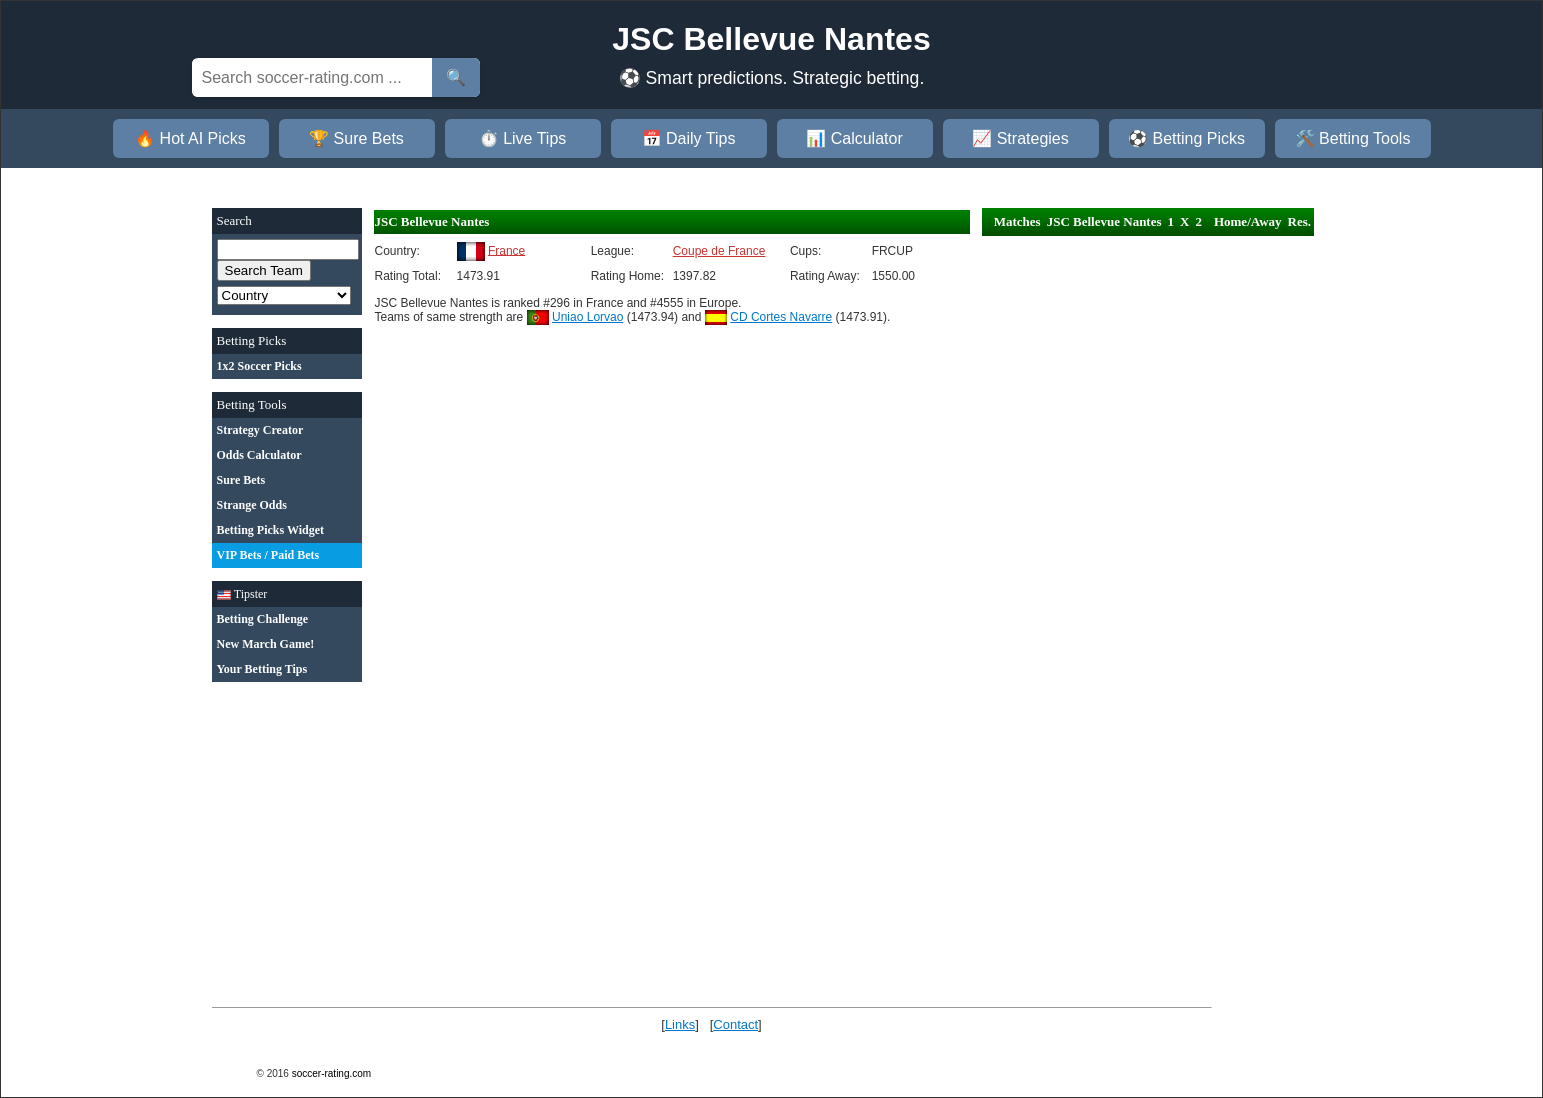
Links (680, 1024)
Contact (735, 1024)
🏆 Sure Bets (356, 138)
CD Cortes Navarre (781, 317)
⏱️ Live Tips (523, 138)
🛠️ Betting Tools (1353, 138)
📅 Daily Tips (689, 138)
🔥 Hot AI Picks (190, 138)
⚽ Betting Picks (1186, 138)
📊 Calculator (854, 138)
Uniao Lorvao (587, 317)
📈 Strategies (1020, 138)
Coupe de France (719, 251)
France (506, 250)
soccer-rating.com (331, 1073)
